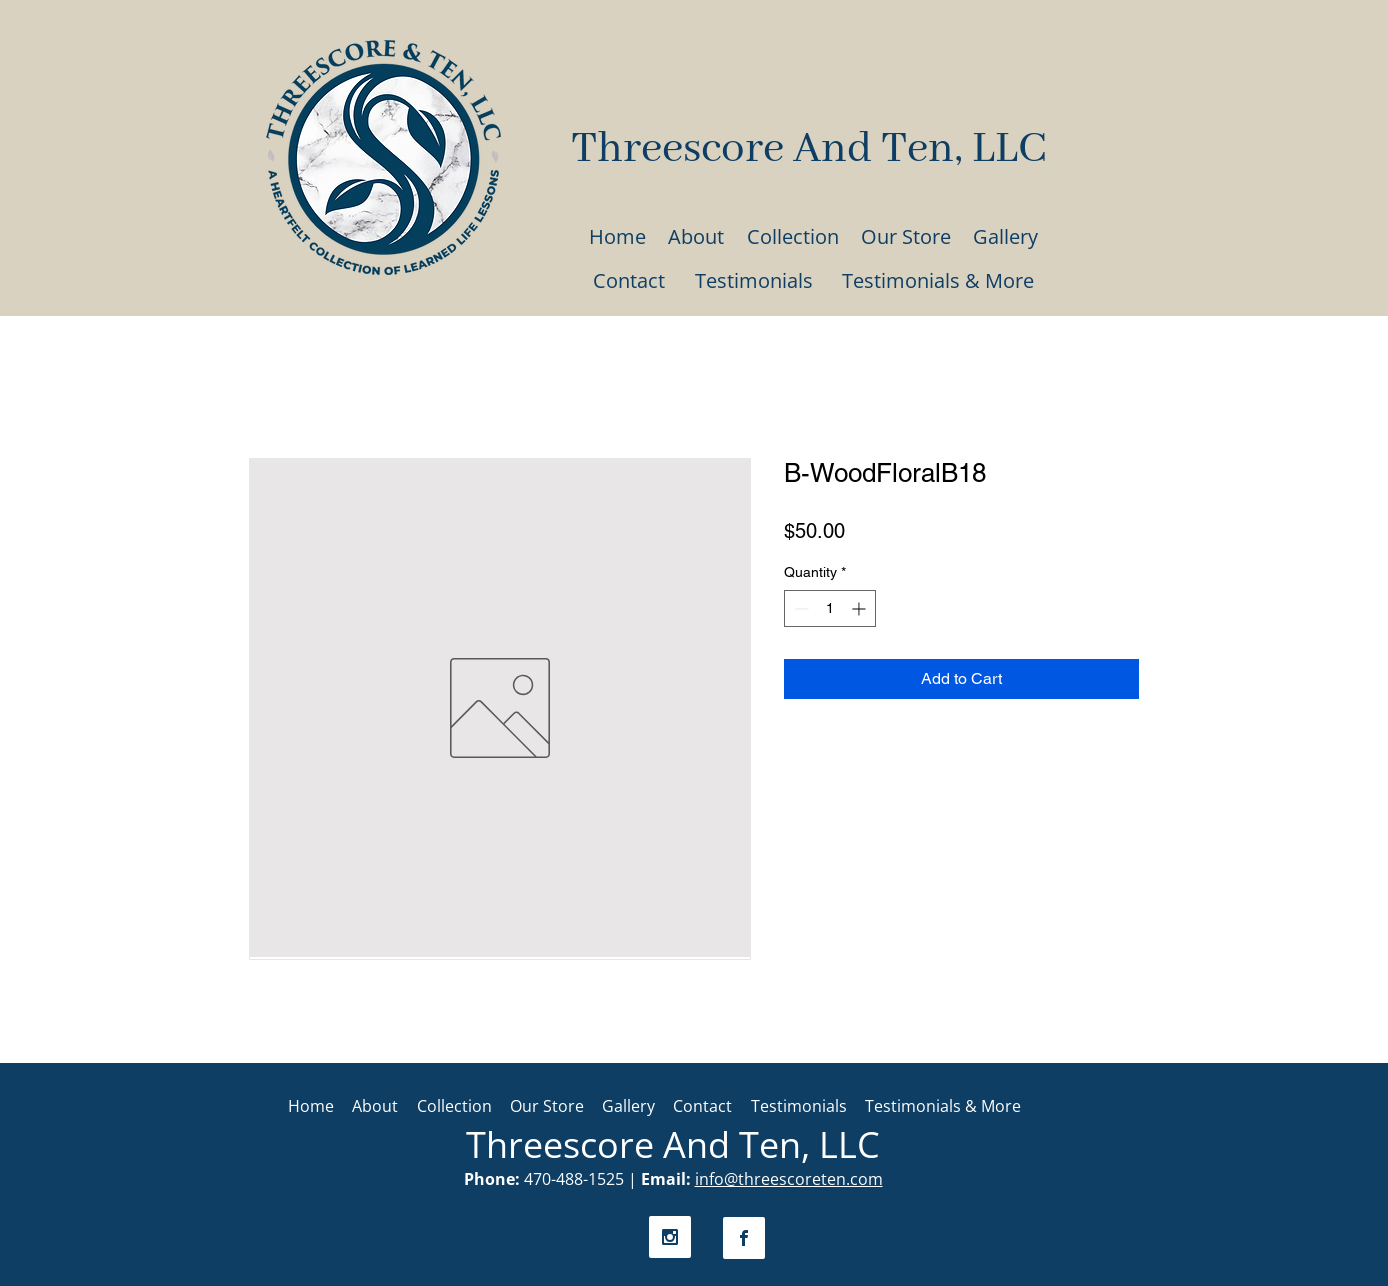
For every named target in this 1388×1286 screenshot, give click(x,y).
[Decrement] (799, 608)
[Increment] (860, 608)
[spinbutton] (830, 608)
